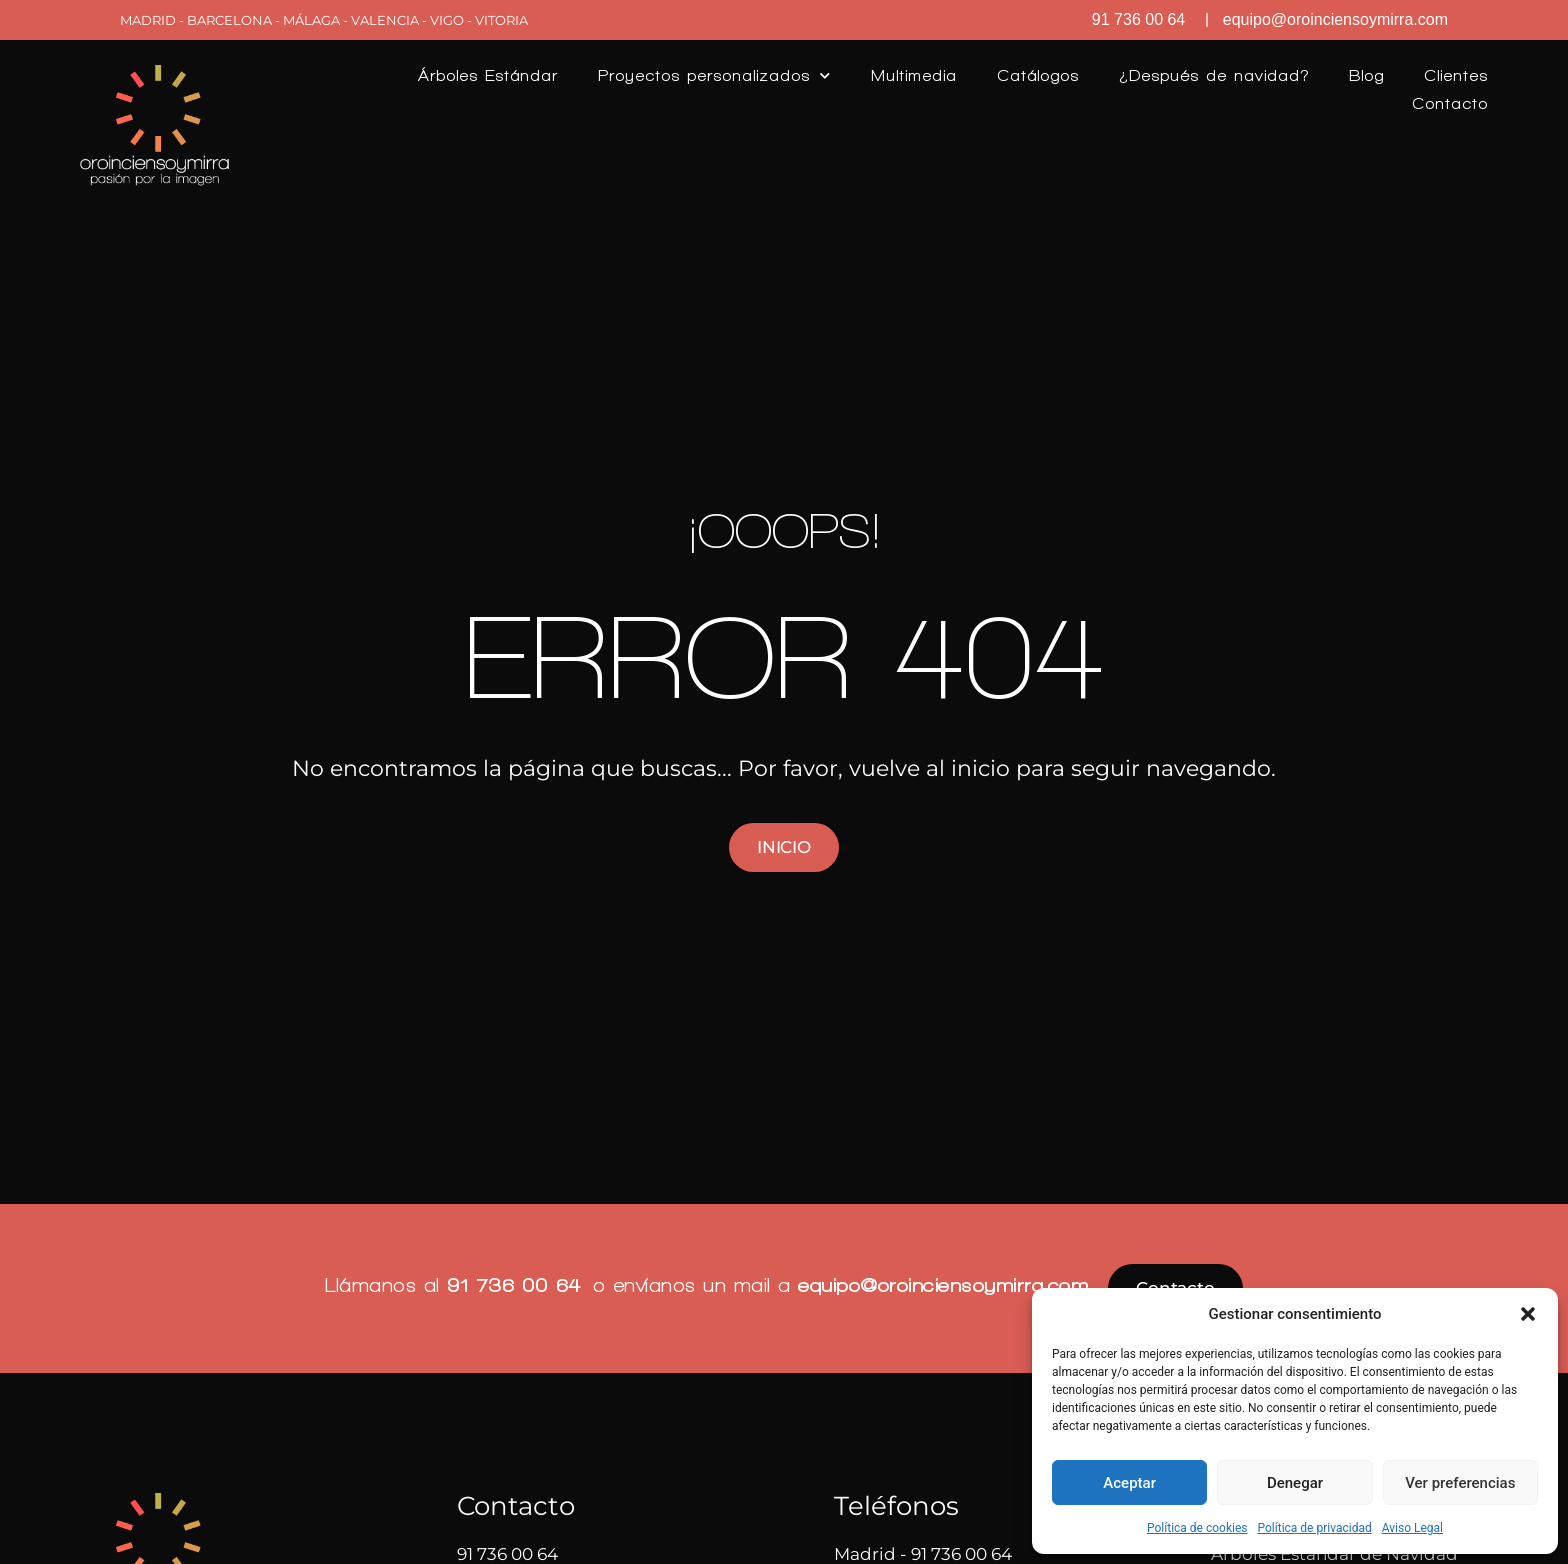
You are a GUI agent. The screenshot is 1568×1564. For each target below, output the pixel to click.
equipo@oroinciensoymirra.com (943, 1285)
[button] (1528, 1314)
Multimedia (914, 75)
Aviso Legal (1412, 1528)
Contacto (1450, 103)
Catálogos (1038, 75)
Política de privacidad (1315, 1528)
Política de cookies (1197, 1528)
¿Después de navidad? (1214, 75)
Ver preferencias (1460, 1483)
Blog (1366, 75)
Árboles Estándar (488, 75)
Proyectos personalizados (714, 76)
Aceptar (1129, 1483)
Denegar (1295, 1483)
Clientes (1456, 75)
